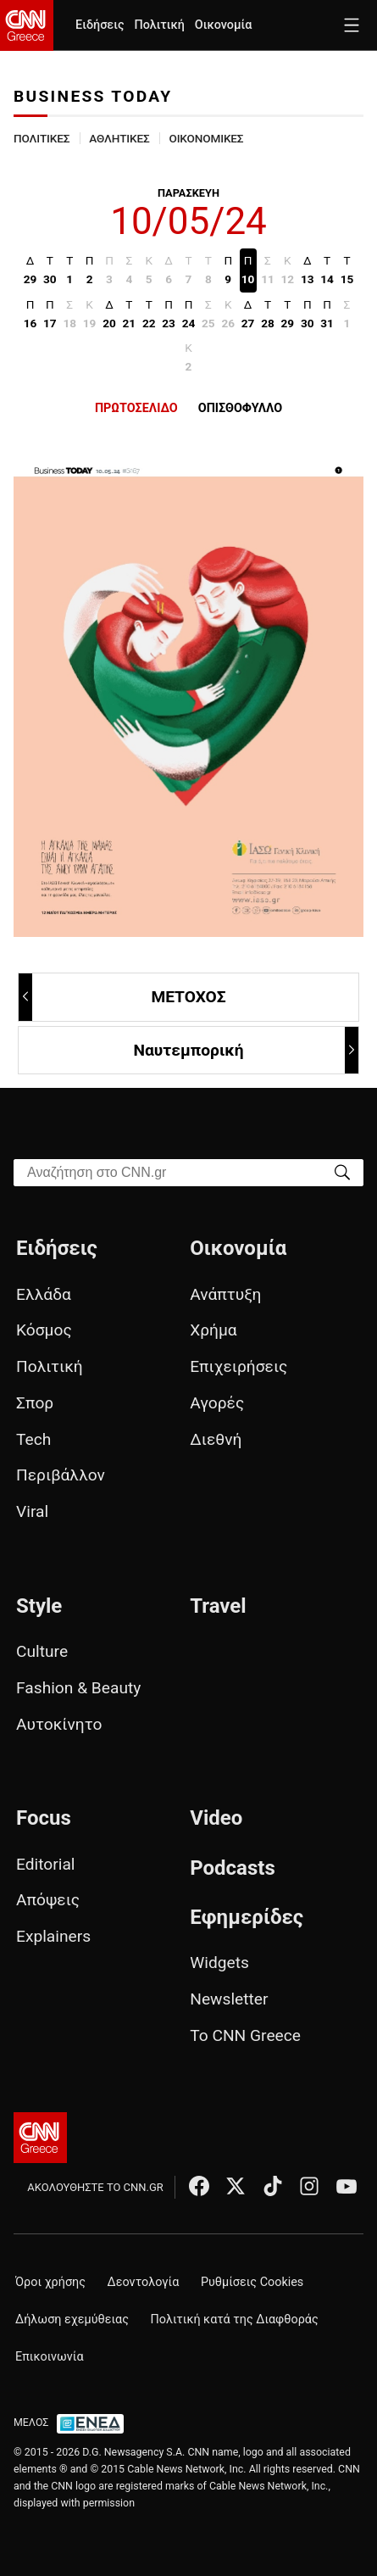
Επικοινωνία (49, 2357)
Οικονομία (223, 25)
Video (216, 1818)
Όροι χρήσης (50, 2282)
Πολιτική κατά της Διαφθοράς (235, 2319)
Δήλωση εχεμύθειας (72, 2319)
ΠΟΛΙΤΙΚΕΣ (41, 138)
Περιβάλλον (60, 1475)
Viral (32, 1511)
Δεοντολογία (144, 2282)
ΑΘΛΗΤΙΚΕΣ (119, 138)
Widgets (219, 1962)
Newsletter (229, 1999)
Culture (42, 1651)
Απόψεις (48, 1900)
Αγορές (217, 1403)
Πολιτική (159, 25)
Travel (218, 1606)
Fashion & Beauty (78, 1688)
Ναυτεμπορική (246, 1050)
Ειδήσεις (99, 25)
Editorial (45, 1864)
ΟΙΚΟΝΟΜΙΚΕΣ (206, 138)
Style (39, 1606)
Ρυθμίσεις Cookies (252, 2282)
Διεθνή (215, 1439)
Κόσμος (44, 1330)
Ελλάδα (43, 1294)
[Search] (342, 1171)
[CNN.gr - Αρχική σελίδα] (40, 2137)
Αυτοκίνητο (59, 1724)
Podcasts (232, 1868)
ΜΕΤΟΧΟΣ (123, 996)
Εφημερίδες (246, 1917)
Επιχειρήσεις (238, 1366)
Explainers (53, 1936)
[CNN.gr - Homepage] (26, 25)
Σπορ (34, 1403)
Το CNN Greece (245, 2035)
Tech (33, 1439)
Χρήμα (213, 1330)
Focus (43, 1818)
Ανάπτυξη (225, 1294)
